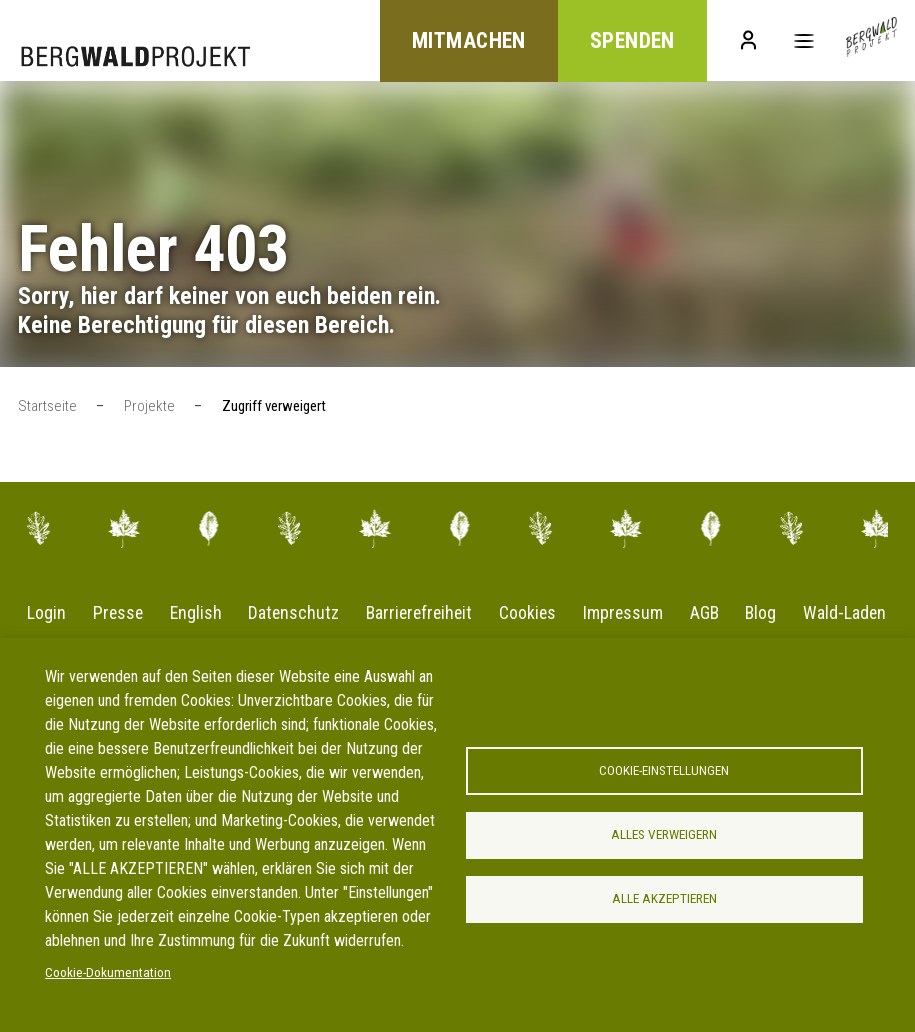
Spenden (626, 41)
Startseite (47, 407)
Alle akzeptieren (664, 900)
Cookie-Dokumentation (108, 973)
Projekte (149, 407)
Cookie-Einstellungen (664, 770)
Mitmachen (460, 41)
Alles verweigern (664, 835)
